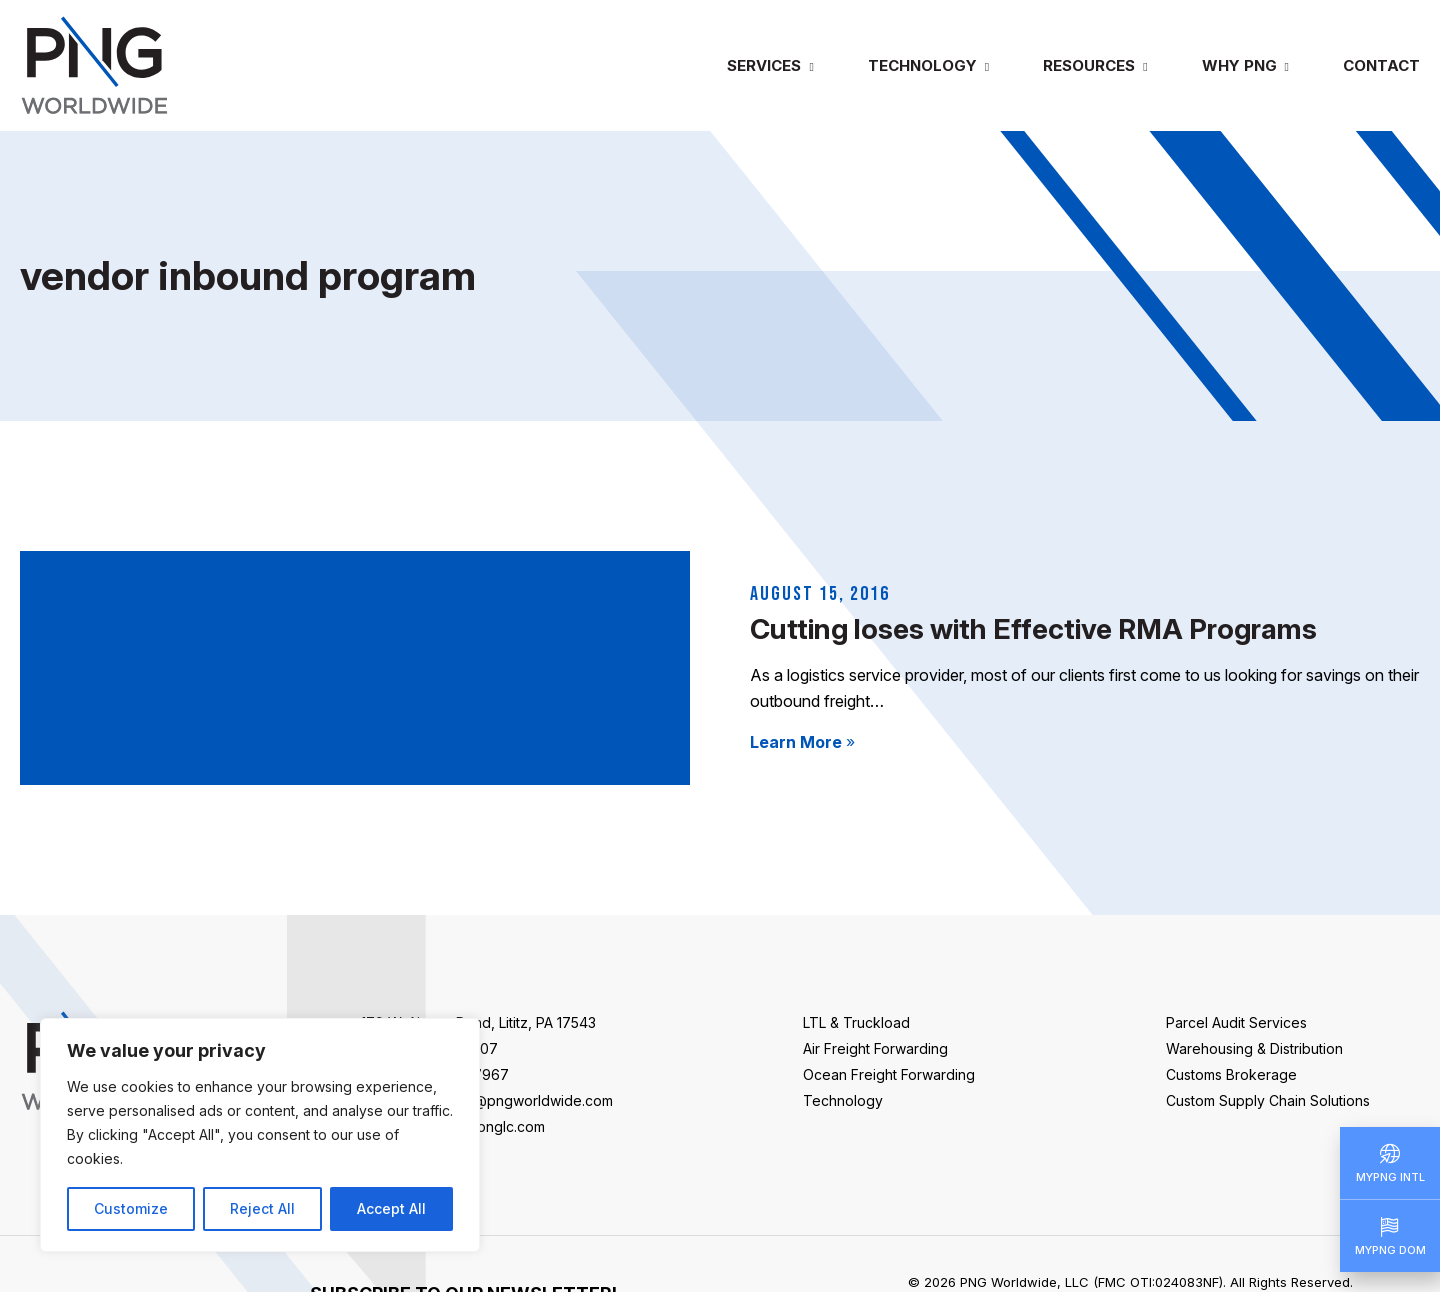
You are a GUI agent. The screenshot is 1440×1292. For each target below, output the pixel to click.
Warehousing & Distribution (1254, 1048)
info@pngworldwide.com (530, 1100)
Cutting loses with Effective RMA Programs (1033, 629)
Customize (131, 1208)
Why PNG (1239, 65)
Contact (1381, 65)
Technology (922, 65)
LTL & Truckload (856, 1022)
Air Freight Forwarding (875, 1048)
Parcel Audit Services (1236, 1022)
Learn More (802, 742)
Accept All (391, 1208)
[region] (260, 1135)
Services (764, 65)
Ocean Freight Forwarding (889, 1074)
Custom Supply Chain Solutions (1268, 1100)
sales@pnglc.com (487, 1126)
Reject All (262, 1208)
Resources (1089, 65)
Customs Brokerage (1231, 1074)
